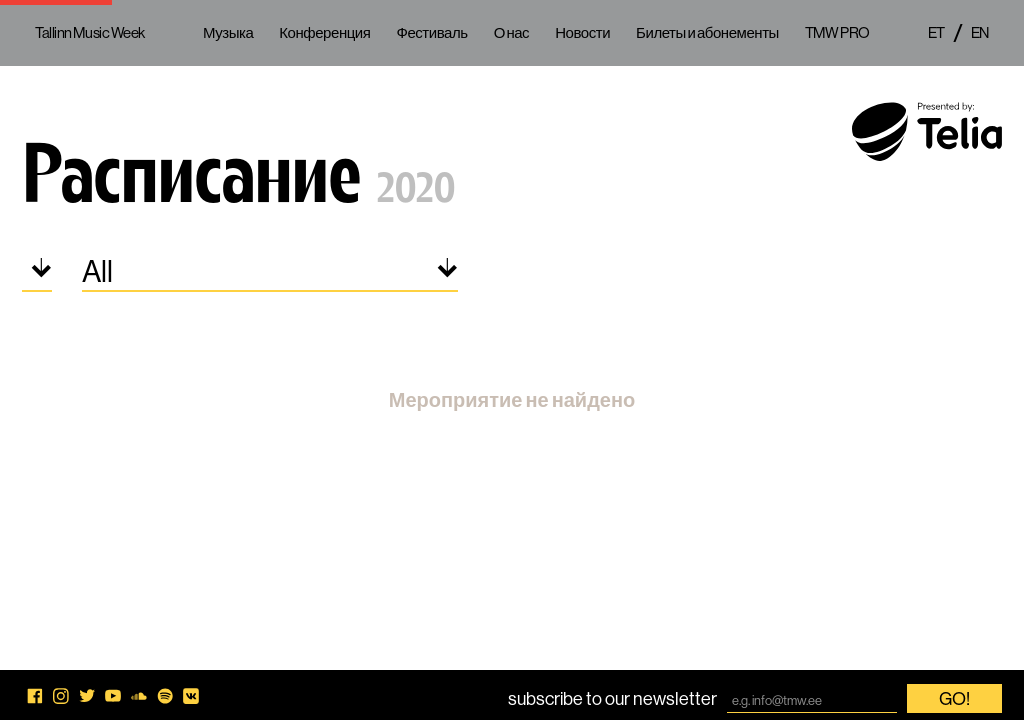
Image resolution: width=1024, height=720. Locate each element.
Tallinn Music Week (90, 32)
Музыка (228, 32)
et (936, 32)
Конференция (324, 32)
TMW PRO (837, 32)
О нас (512, 32)
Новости (582, 32)
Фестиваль (431, 32)
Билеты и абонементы (707, 32)
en (980, 32)
